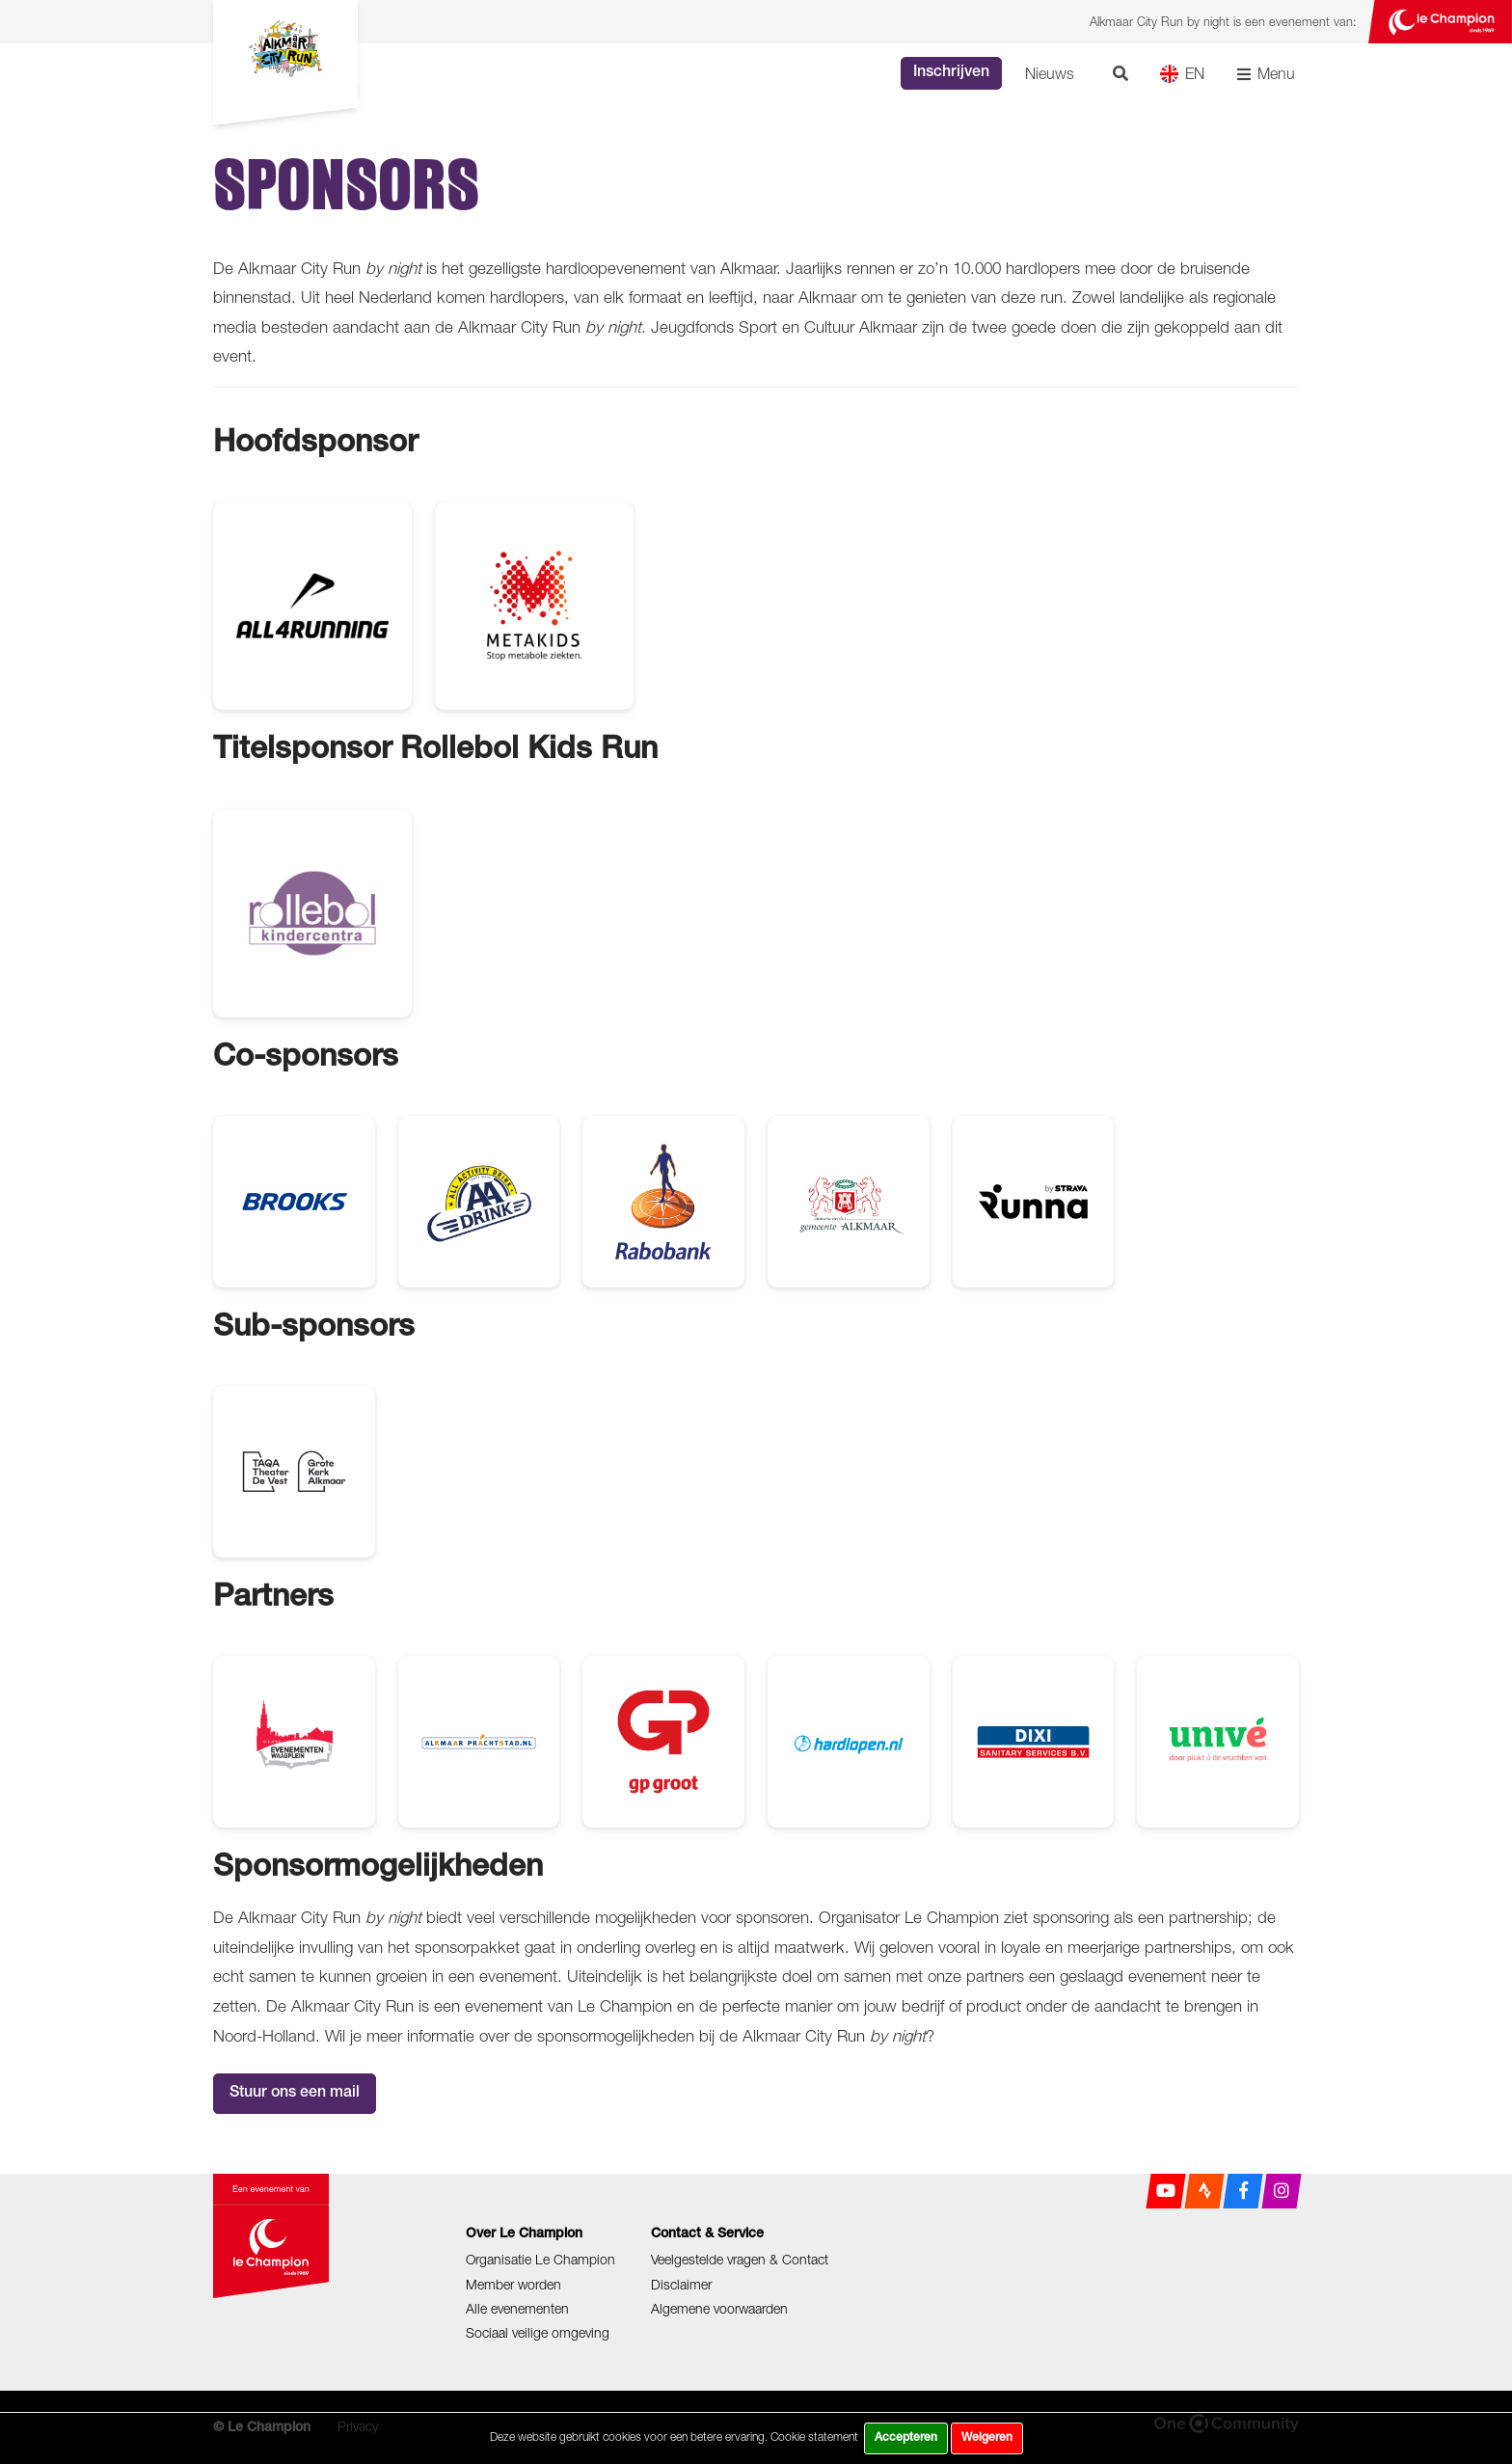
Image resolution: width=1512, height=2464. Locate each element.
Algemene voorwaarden (719, 2308)
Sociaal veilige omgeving (537, 2332)
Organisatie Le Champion (540, 2259)
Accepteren (906, 2438)
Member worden (513, 2284)
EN (1181, 74)
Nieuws (1049, 73)
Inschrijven (951, 73)
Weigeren (986, 2438)
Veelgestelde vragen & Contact (739, 2259)
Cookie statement (814, 2436)
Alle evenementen (517, 2308)
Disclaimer (681, 2284)
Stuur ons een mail (295, 2093)
